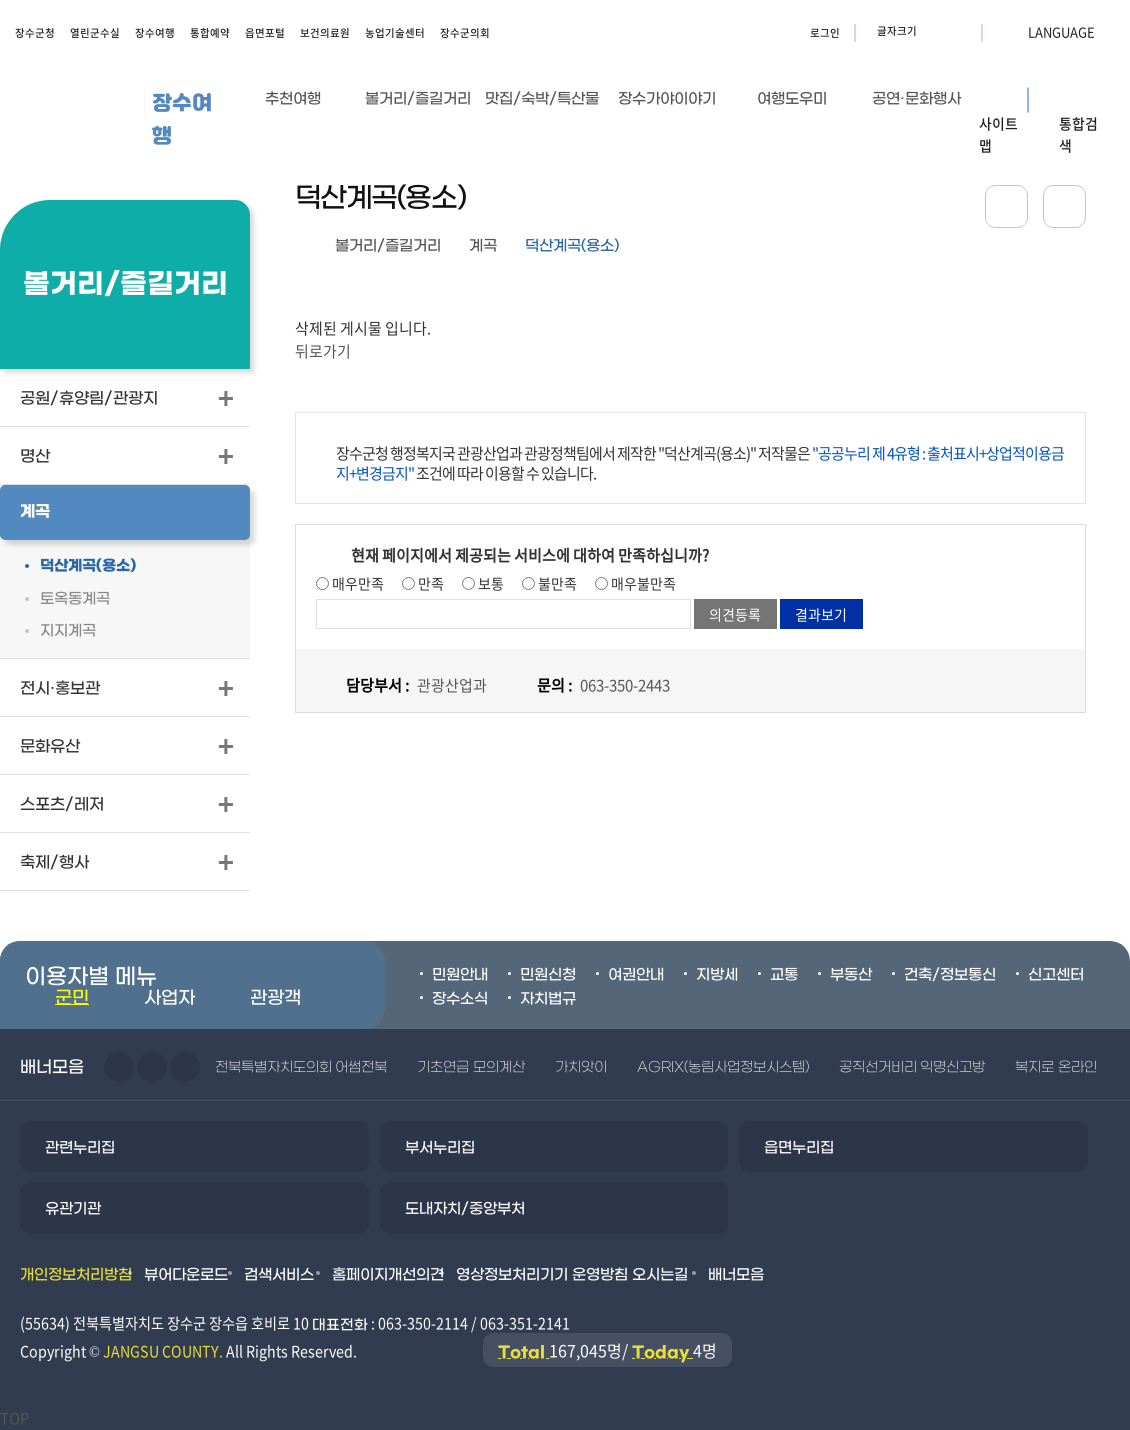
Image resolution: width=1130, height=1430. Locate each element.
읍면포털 (265, 32)
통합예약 (210, 32)
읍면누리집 (799, 1148)
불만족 (556, 583)
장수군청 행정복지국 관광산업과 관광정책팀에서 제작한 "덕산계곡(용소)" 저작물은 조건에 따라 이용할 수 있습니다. (700, 463)
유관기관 (73, 1209)
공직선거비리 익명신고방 (912, 1067)
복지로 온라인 (1055, 1067)
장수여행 (155, 32)
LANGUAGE (1013, 31)
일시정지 (185, 1067)
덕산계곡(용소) (572, 246)
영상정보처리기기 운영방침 (542, 1275)
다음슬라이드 (152, 1067)
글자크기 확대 (935, 31)
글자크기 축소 (960, 31)
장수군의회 (465, 32)
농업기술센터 (395, 32)
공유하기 (1006, 206)
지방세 (717, 975)
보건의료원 (325, 32)
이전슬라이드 (119, 1067)
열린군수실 (95, 32)
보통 (489, 583)
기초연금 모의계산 (470, 1067)
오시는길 (660, 1275)
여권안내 (636, 975)
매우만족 (356, 583)
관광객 (275, 998)
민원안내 (460, 975)
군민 (72, 998)
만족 (429, 583)
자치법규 (548, 999)
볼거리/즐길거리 (388, 246)
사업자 (169, 998)
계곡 (483, 246)
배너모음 (736, 1275)
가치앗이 (581, 1067)
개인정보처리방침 (76, 1275)
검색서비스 (279, 1275)
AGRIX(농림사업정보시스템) (723, 1067)
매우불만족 (642, 583)
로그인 (825, 32)
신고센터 (1056, 975)
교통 (784, 975)
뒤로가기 (323, 351)
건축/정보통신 (950, 975)
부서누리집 (440, 1148)
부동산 (851, 975)
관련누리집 (80, 1148)
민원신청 (548, 975)
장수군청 (35, 32)
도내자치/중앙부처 (465, 1209)
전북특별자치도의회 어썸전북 (301, 1067)
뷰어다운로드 (186, 1275)
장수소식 (460, 999)
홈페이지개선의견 (388, 1275)
